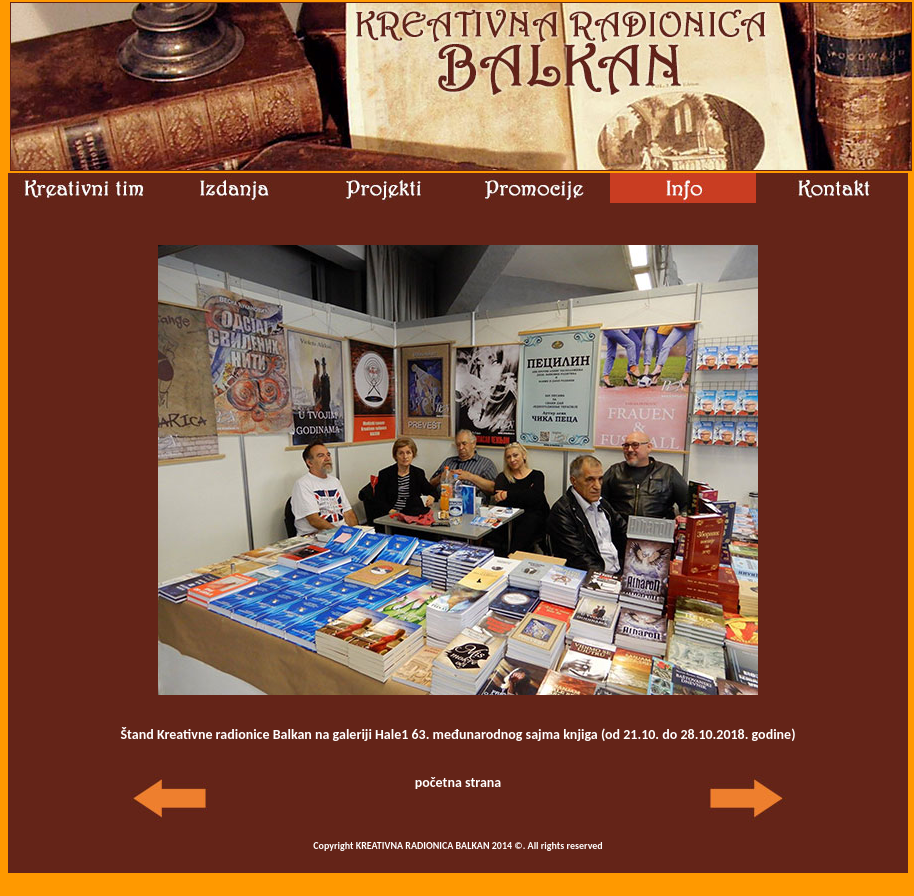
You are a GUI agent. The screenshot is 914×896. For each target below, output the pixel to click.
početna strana (458, 782)
